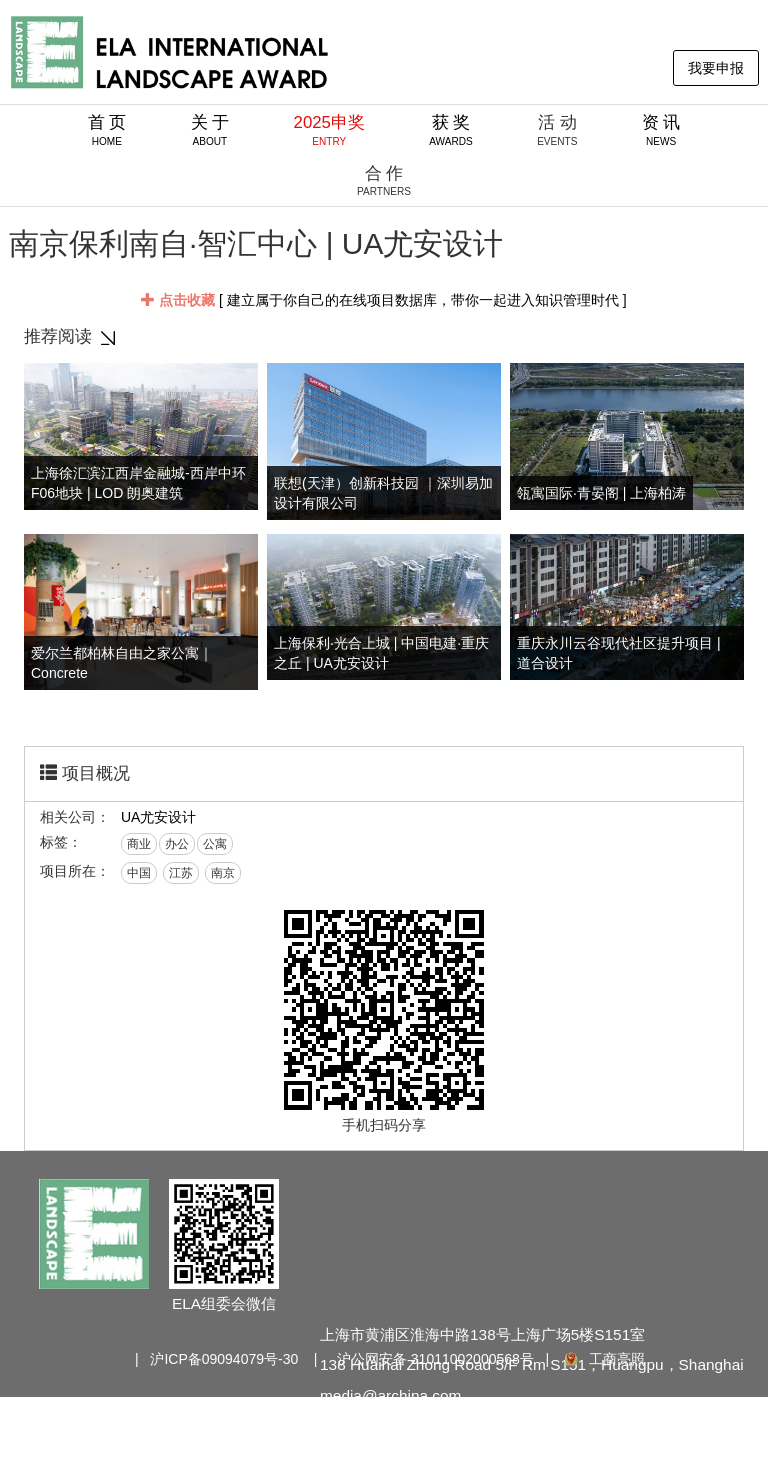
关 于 (210, 130)
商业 (139, 844)
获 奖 (451, 130)
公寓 (215, 844)
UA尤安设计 (158, 817)
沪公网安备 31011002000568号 (435, 1359)
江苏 (181, 873)
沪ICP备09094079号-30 (224, 1359)
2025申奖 (329, 130)
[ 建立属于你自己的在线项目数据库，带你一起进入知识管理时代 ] (383, 300)
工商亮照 (603, 1359)
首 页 (107, 130)
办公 (177, 844)
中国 (139, 873)
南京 (223, 873)
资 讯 (661, 130)
